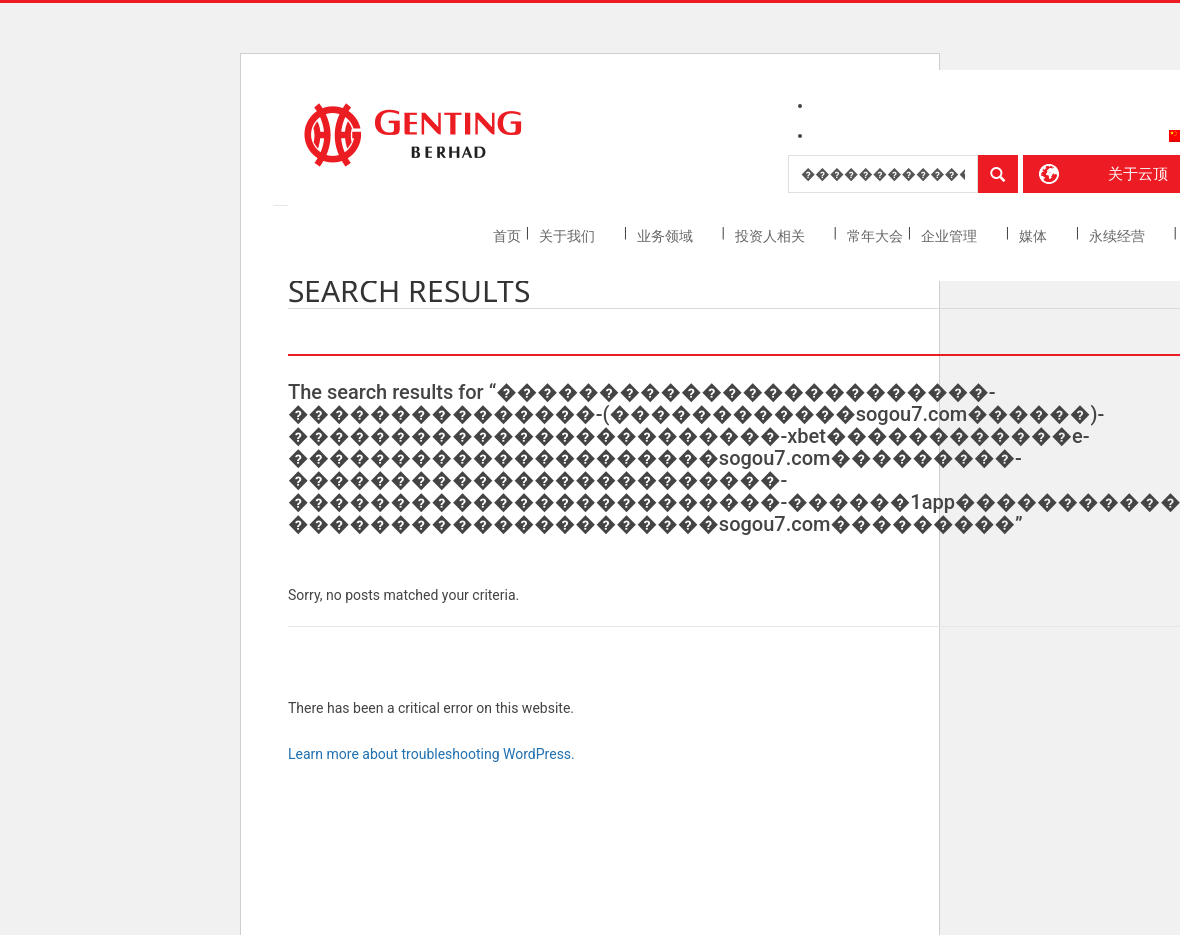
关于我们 (568, 236)
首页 (507, 236)
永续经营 (1118, 236)
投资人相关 (771, 236)
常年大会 (875, 236)
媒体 (1034, 236)
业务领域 (666, 236)
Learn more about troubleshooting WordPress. (431, 754)
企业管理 (950, 236)
